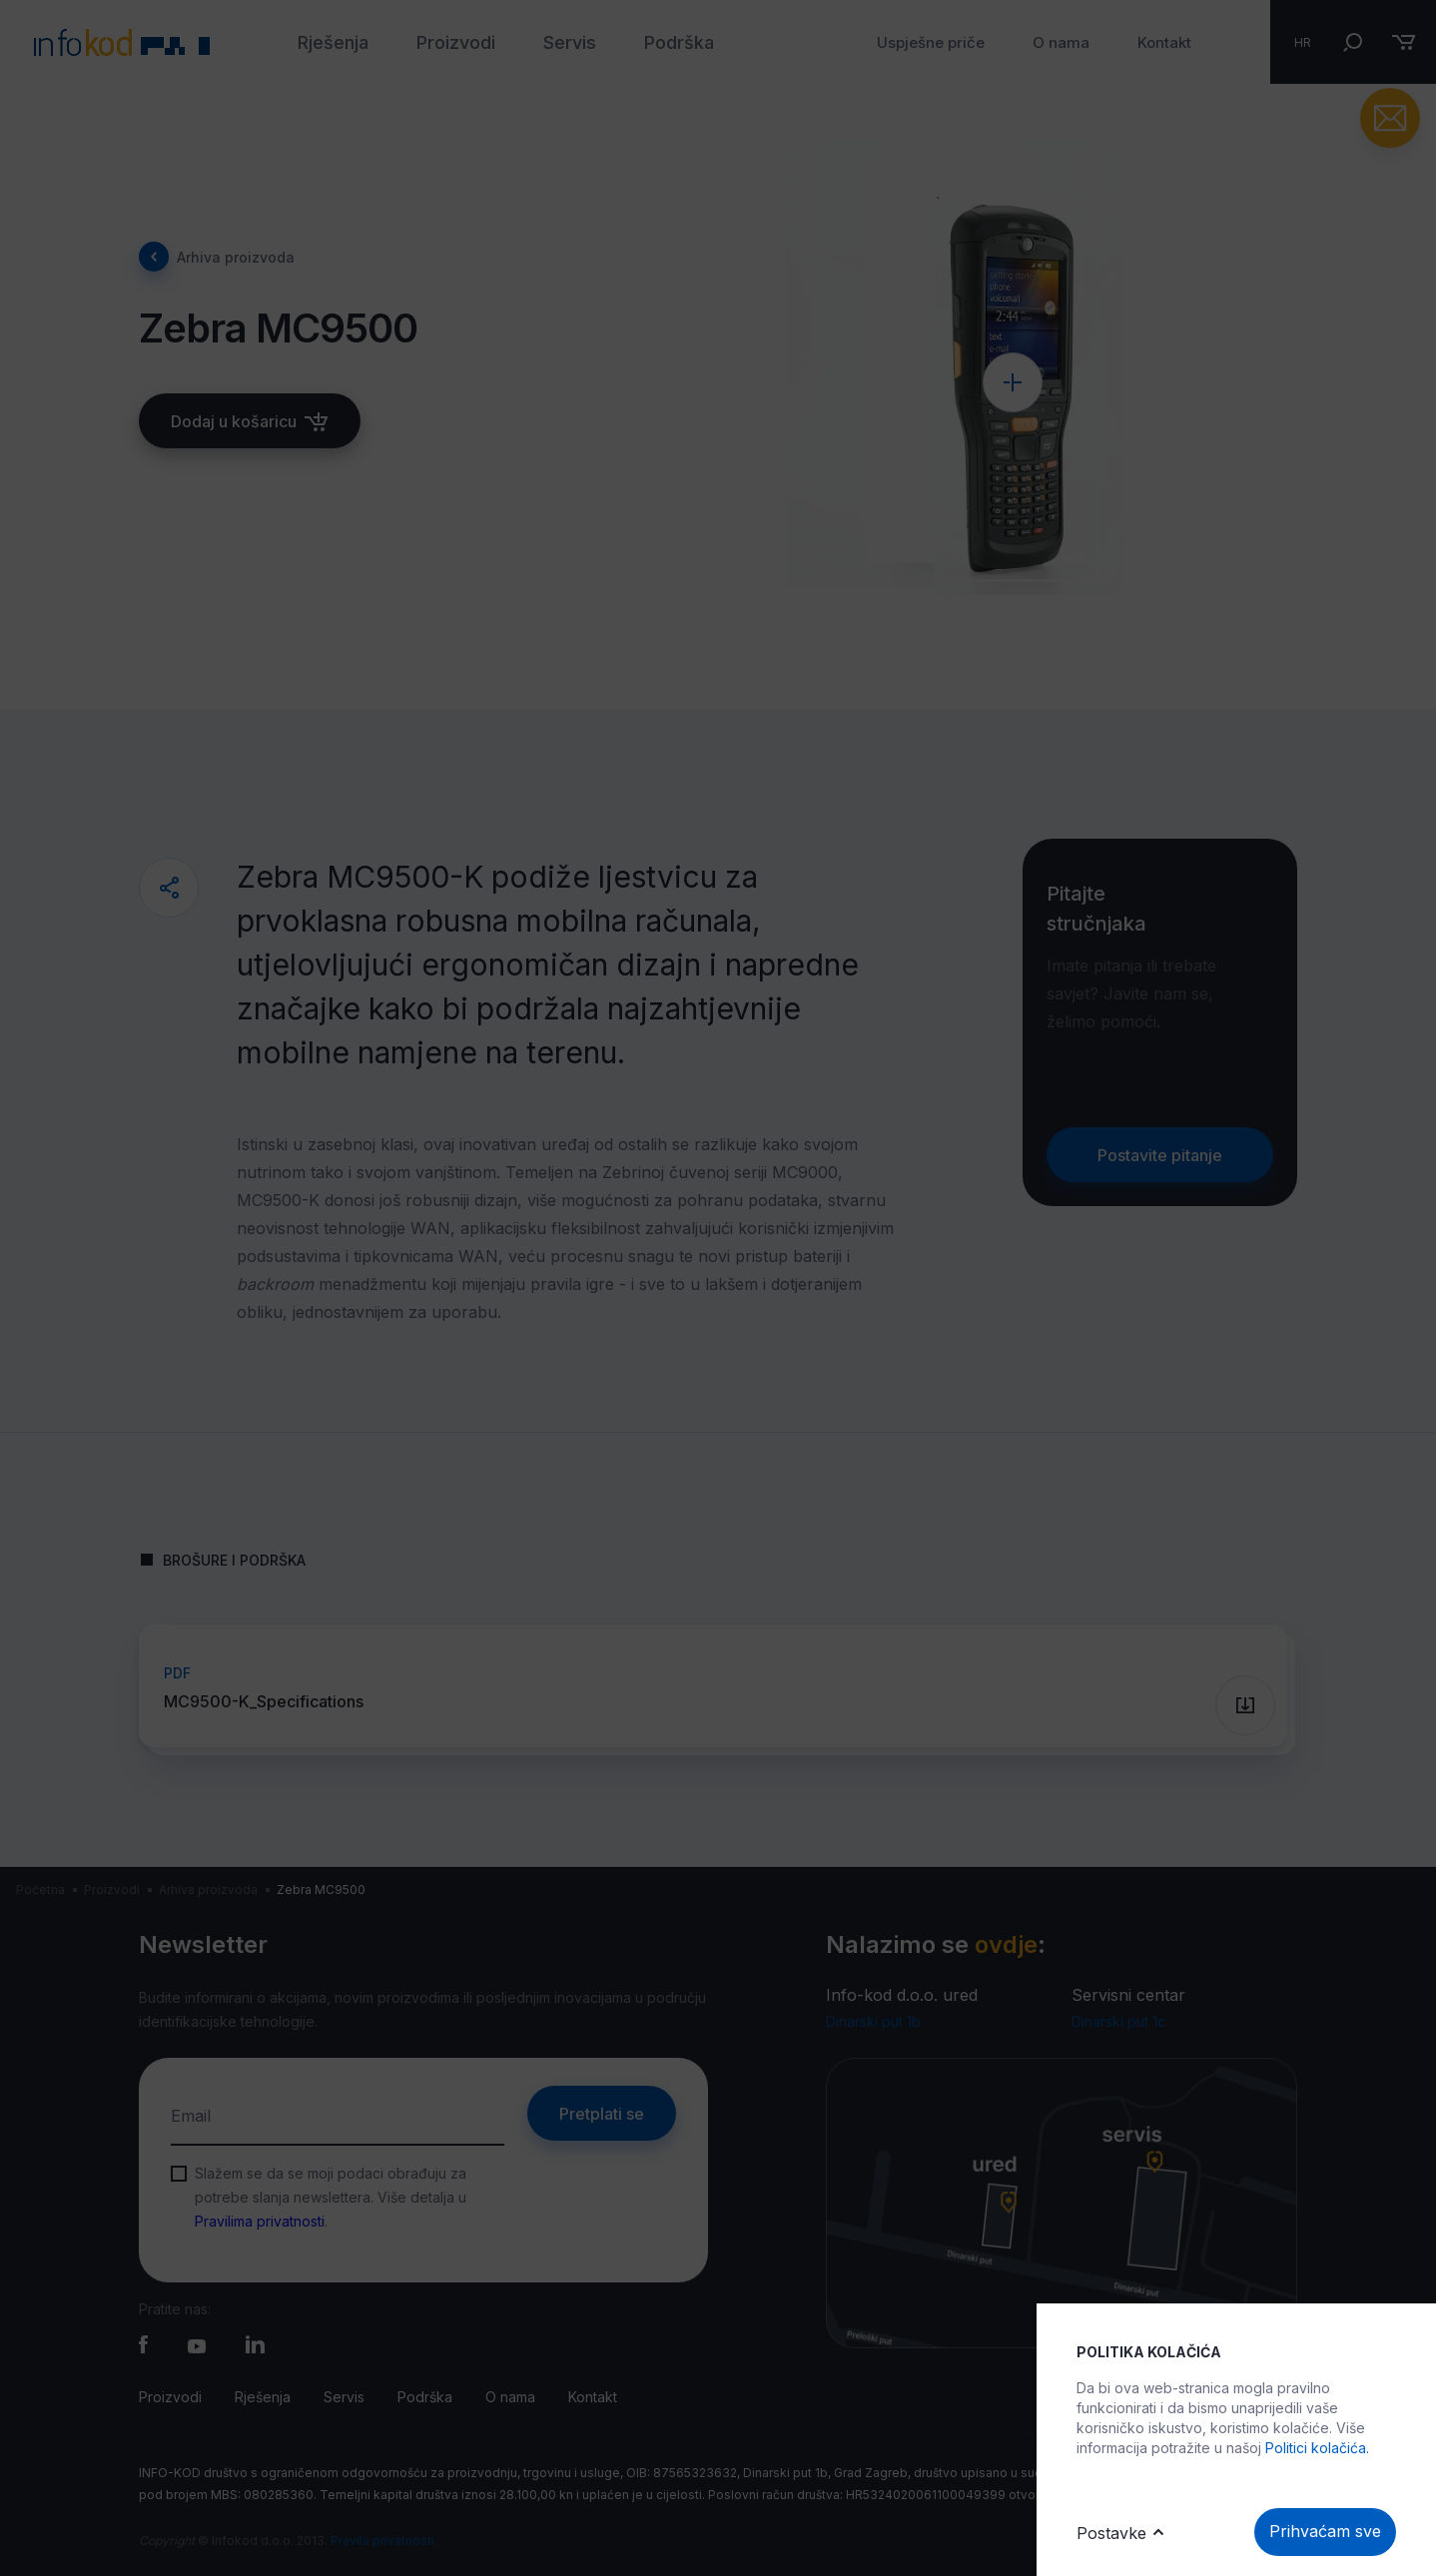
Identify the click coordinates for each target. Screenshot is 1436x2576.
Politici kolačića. (1317, 2447)
